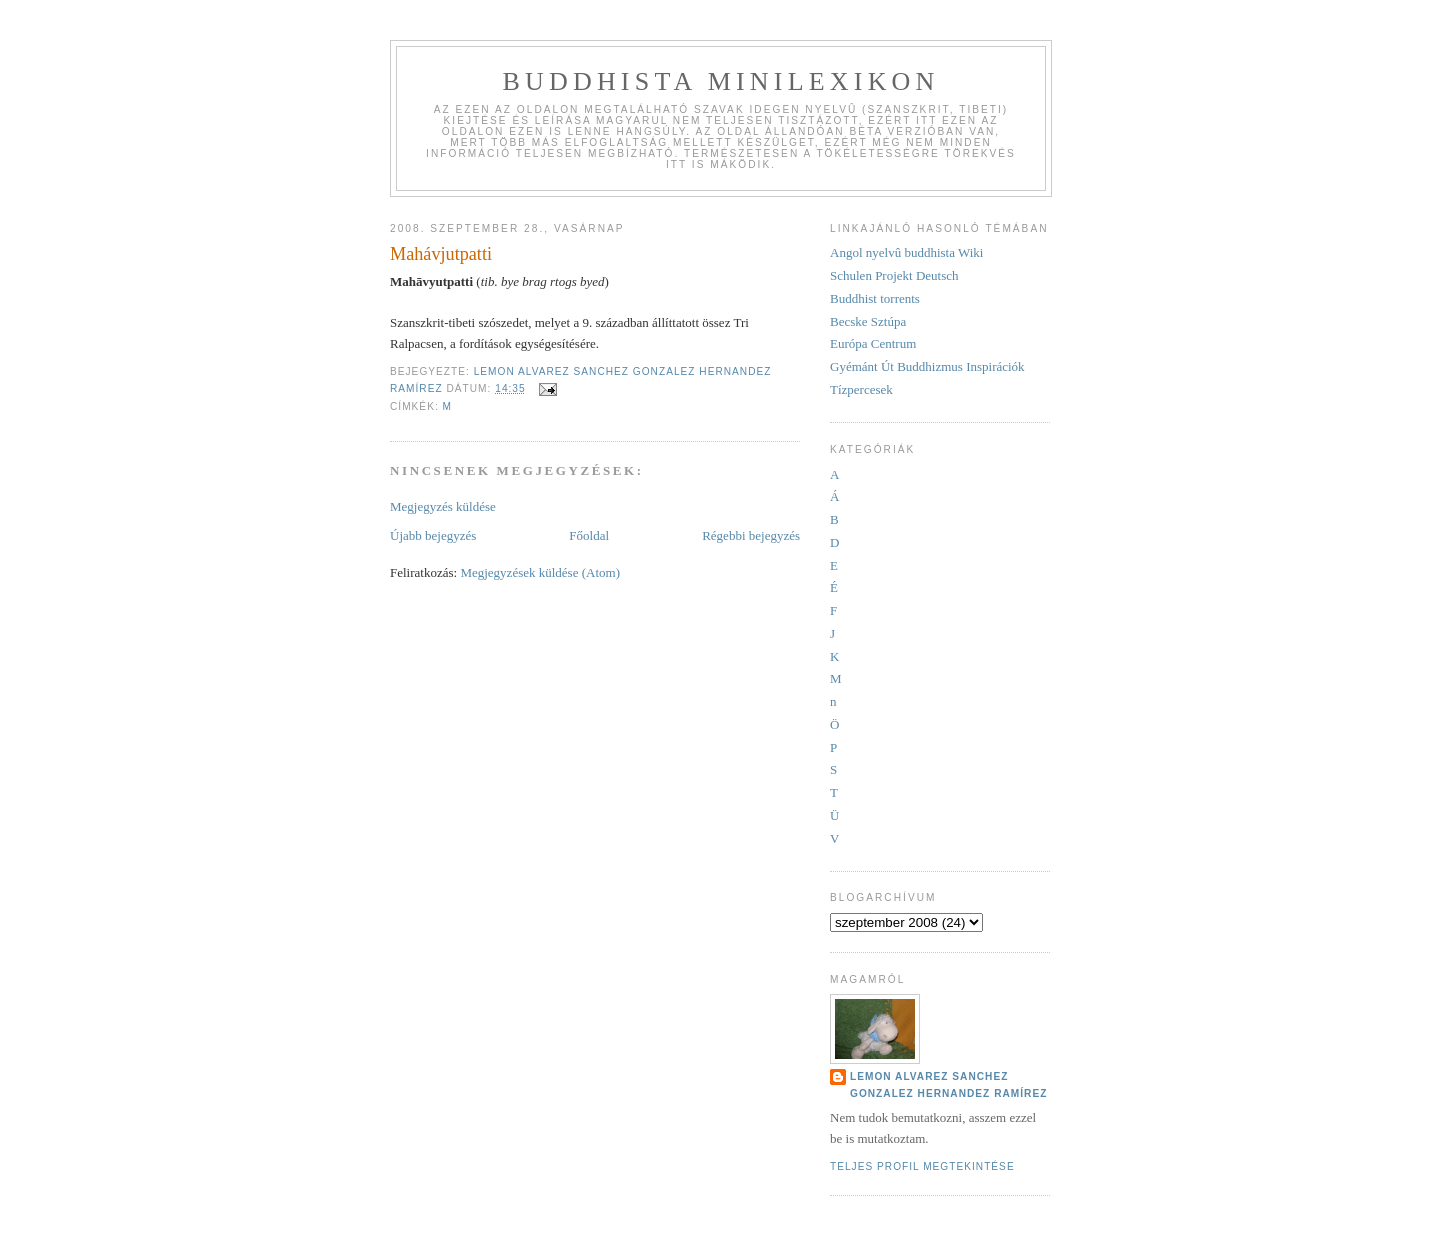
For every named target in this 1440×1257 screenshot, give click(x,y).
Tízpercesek (861, 389)
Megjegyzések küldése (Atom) (540, 572)
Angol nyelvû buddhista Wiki (906, 252)
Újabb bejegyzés (433, 535)
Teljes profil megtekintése (922, 1166)
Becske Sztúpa (868, 321)
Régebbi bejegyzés (751, 535)
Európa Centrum (873, 343)
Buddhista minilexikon (720, 81)
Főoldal (589, 535)
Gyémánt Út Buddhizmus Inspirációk (927, 366)
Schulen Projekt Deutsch (894, 275)
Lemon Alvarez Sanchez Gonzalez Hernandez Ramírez (948, 1084)
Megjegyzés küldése (443, 506)
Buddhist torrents (875, 298)
